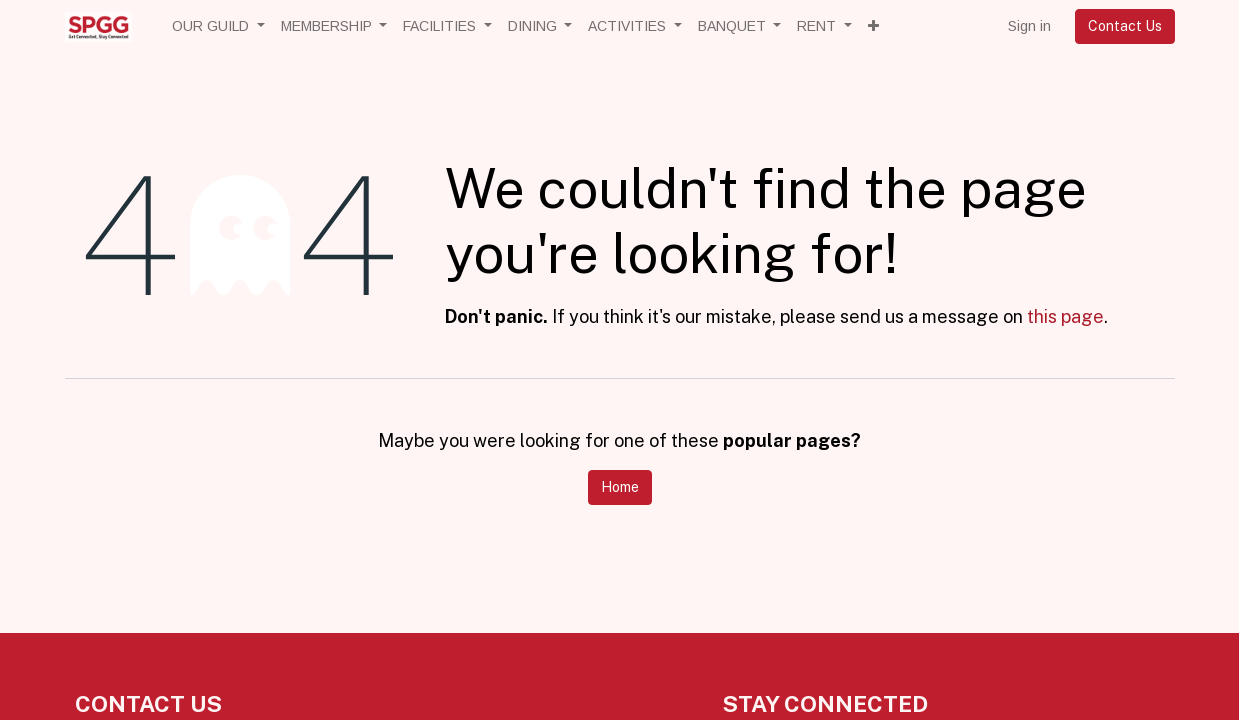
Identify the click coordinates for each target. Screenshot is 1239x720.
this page (1065, 316)
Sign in (1029, 26)
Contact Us (1125, 26)
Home (620, 487)
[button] (873, 26)
